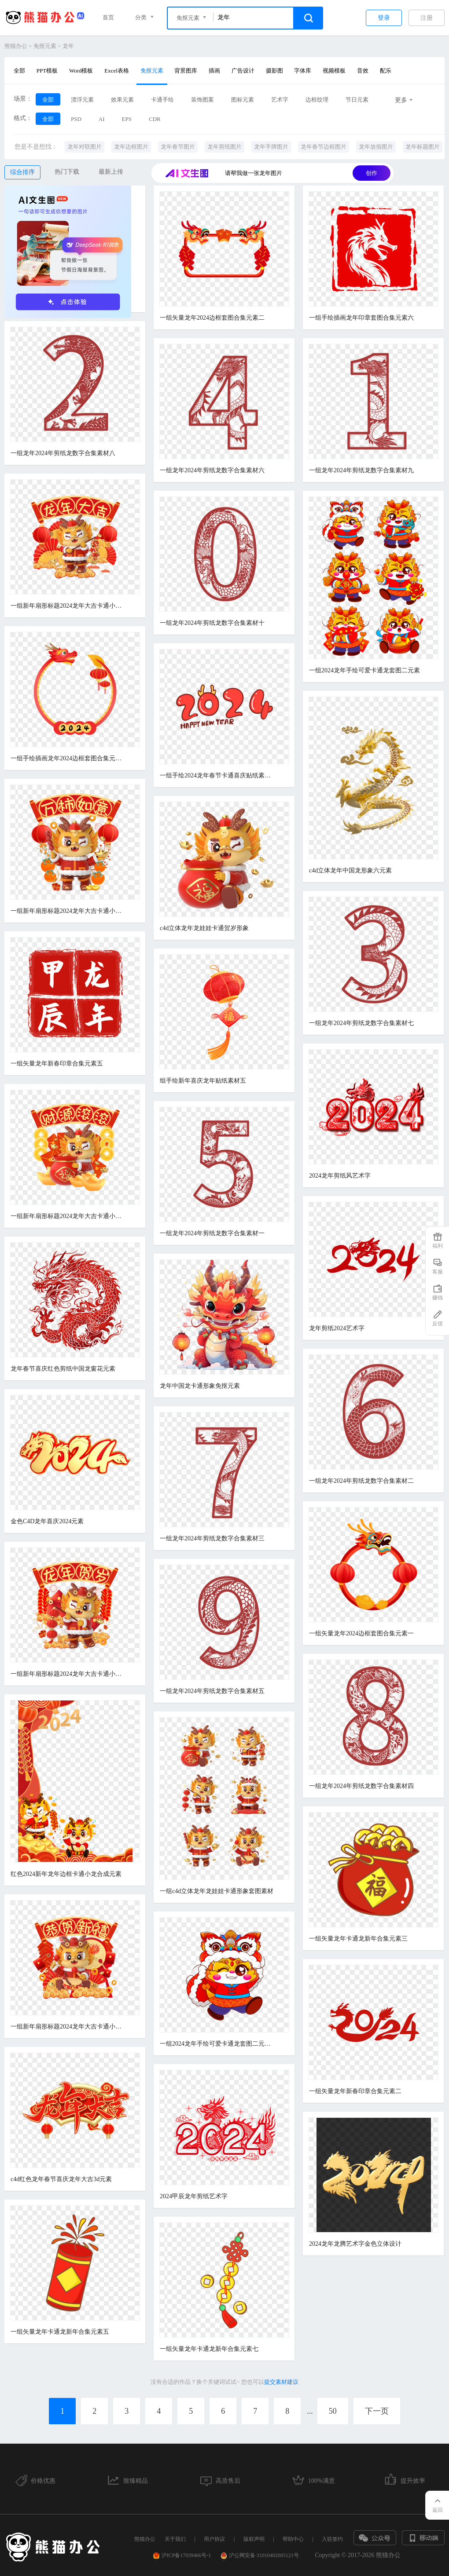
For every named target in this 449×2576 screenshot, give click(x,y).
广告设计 (243, 70)
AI (102, 119)
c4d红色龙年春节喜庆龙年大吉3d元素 (61, 2179)
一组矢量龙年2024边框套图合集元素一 (361, 1633)
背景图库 (185, 70)
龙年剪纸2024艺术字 (336, 1328)
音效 (362, 70)
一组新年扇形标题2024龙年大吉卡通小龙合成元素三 (68, 1216)
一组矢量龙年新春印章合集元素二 (355, 2091)
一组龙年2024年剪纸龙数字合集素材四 (361, 1786)
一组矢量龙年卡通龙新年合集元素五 (60, 2331)
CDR (155, 119)
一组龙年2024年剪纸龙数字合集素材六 (212, 470)
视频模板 (334, 70)
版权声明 (254, 2539)
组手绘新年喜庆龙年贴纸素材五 (203, 1080)
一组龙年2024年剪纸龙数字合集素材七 (361, 1023)
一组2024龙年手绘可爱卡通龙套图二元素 (364, 670)
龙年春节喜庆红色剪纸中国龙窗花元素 (63, 1368)
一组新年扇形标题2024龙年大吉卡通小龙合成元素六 (68, 911)
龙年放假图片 (376, 146)
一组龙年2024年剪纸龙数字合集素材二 (361, 1481)
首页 (108, 17)
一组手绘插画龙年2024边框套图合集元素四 (68, 758)
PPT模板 (47, 70)
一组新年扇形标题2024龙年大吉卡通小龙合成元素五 (68, 1674)
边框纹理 (316, 99)
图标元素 (242, 99)
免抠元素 (44, 46)
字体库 (302, 70)
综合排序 (22, 172)
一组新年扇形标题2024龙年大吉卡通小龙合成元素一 (68, 2026)
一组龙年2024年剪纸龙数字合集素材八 (63, 453)
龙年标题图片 (422, 146)
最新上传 (111, 171)
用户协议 (214, 2539)
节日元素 (357, 99)
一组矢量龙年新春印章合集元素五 (57, 1063)
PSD (76, 119)
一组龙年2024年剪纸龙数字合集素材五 (212, 1691)
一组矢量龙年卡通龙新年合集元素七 (209, 2349)
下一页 (377, 2411)
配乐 (385, 70)
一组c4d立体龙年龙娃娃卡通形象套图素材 (216, 1891)
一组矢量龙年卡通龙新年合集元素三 (358, 1938)
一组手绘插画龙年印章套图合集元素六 (361, 317)
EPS (127, 119)
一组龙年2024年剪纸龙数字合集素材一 (212, 1233)
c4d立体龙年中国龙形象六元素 (350, 870)
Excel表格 (116, 70)
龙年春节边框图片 (323, 146)
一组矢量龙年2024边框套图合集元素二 (212, 317)
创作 (371, 173)
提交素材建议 (281, 2382)
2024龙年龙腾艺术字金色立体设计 (355, 2243)
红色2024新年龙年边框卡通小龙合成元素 (66, 1874)
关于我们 (175, 2539)
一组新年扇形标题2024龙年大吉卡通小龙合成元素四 (68, 605)
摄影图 (274, 70)
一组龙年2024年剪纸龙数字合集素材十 (212, 623)
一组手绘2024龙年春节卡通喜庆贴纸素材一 (217, 775)
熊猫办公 (15, 46)
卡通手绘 (162, 99)
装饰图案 (202, 99)
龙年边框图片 (131, 146)
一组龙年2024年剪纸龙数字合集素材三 (212, 1538)
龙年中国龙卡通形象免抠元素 (200, 1386)
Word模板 (81, 70)
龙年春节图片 (178, 146)
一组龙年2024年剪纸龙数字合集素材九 (361, 470)
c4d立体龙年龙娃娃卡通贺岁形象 (204, 928)
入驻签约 (332, 2539)
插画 (214, 70)
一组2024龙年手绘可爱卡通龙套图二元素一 (217, 2043)
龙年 (68, 46)
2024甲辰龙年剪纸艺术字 (194, 2196)
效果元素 (122, 99)
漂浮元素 (82, 99)
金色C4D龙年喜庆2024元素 (47, 1521)
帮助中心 (293, 2539)
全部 (19, 70)
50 (333, 2411)
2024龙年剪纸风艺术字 (340, 1175)
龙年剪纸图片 (224, 146)
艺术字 (279, 99)
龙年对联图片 (84, 146)
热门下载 (67, 171)
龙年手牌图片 (271, 146)
